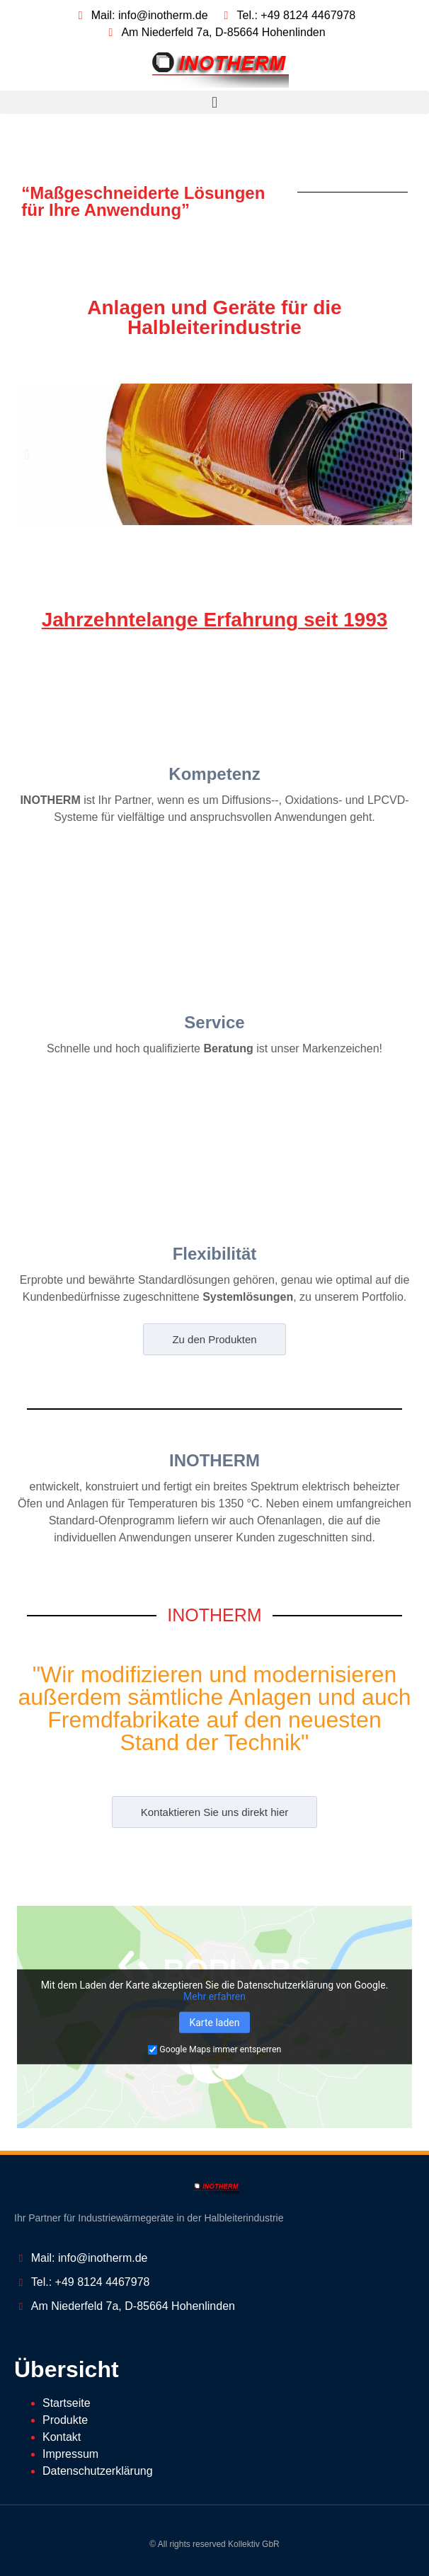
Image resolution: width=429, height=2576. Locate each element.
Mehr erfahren (214, 1996)
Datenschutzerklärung (97, 2471)
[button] (214, 102)
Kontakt (61, 2437)
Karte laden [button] (214, 2022)
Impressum (70, 2454)
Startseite (66, 2403)
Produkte (65, 2420)
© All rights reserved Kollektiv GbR (214, 2544)
